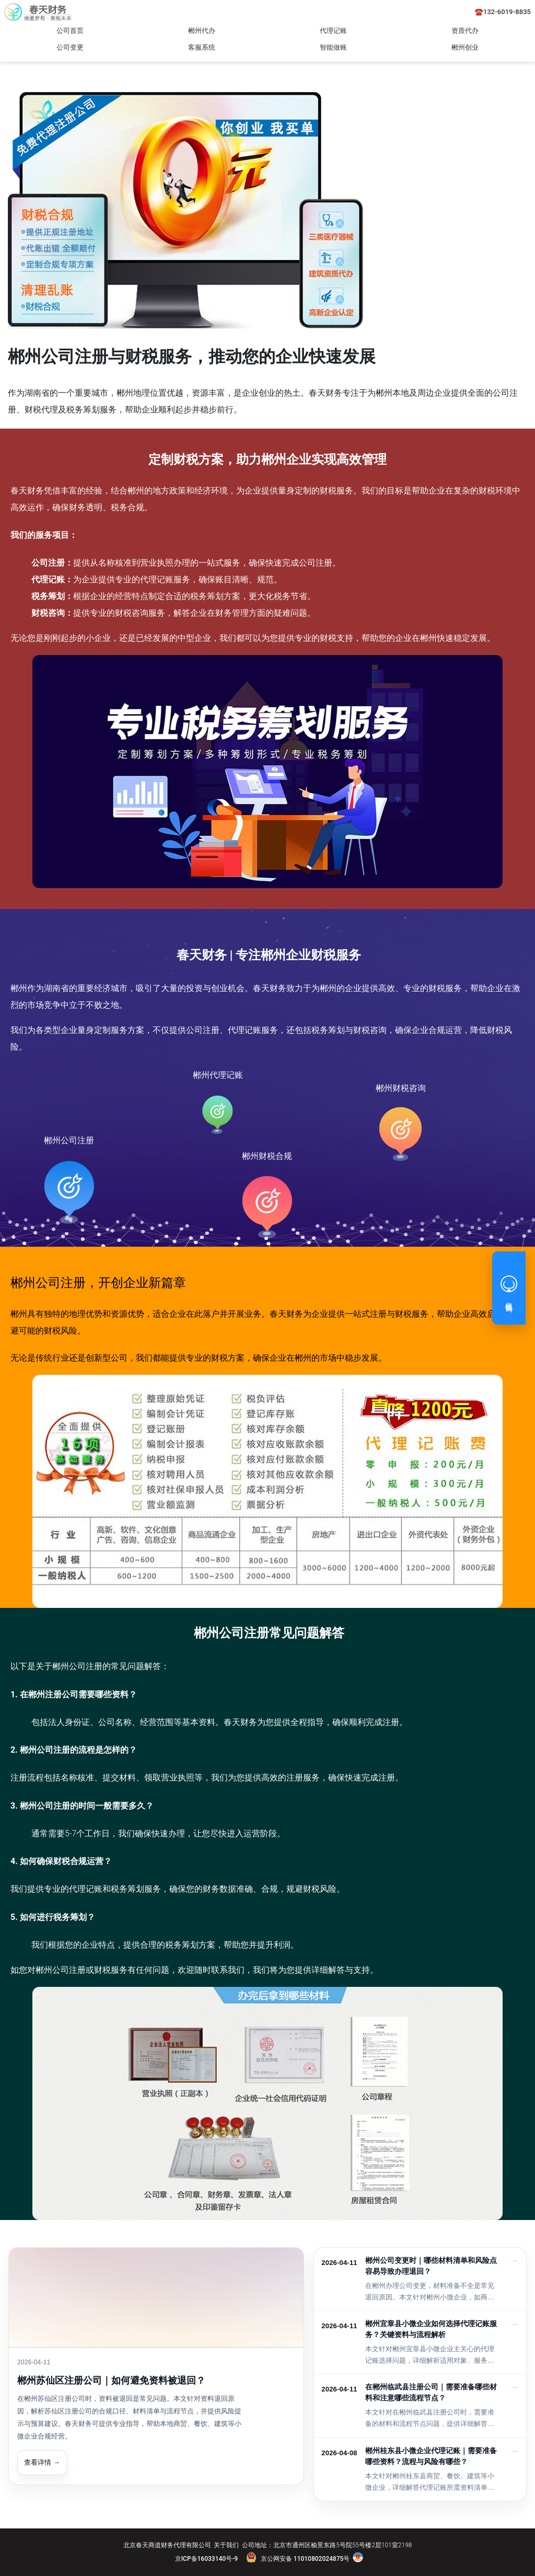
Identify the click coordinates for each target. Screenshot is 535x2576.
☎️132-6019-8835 (503, 12)
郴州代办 (201, 30)
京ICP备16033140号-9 (206, 2558)
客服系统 (201, 47)
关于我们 (226, 2545)
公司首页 (70, 30)
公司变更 (70, 47)
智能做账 (333, 47)
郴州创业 (465, 47)
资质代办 (465, 30)
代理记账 (333, 30)
